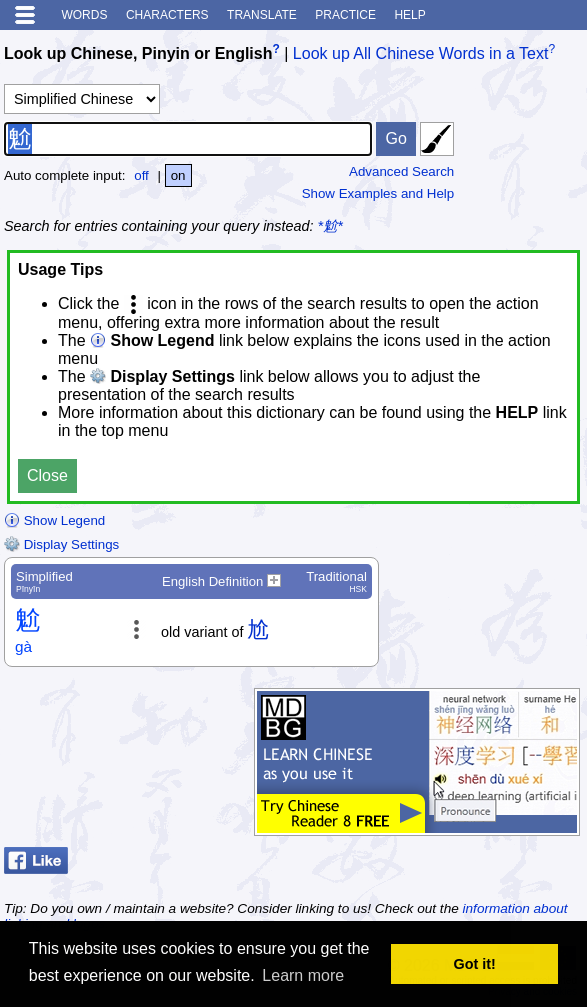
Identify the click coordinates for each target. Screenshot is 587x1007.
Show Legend (54, 520)
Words (84, 15)
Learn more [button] (303, 975)
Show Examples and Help (378, 193)
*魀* (330, 226)
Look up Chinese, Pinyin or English (138, 53)
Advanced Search (401, 171)
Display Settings (61, 544)
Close (47, 475)
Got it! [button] (475, 964)
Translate (262, 15)
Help (409, 15)
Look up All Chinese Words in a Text (421, 53)
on (178, 175)
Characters (167, 15)
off (141, 175)
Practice (345, 15)
